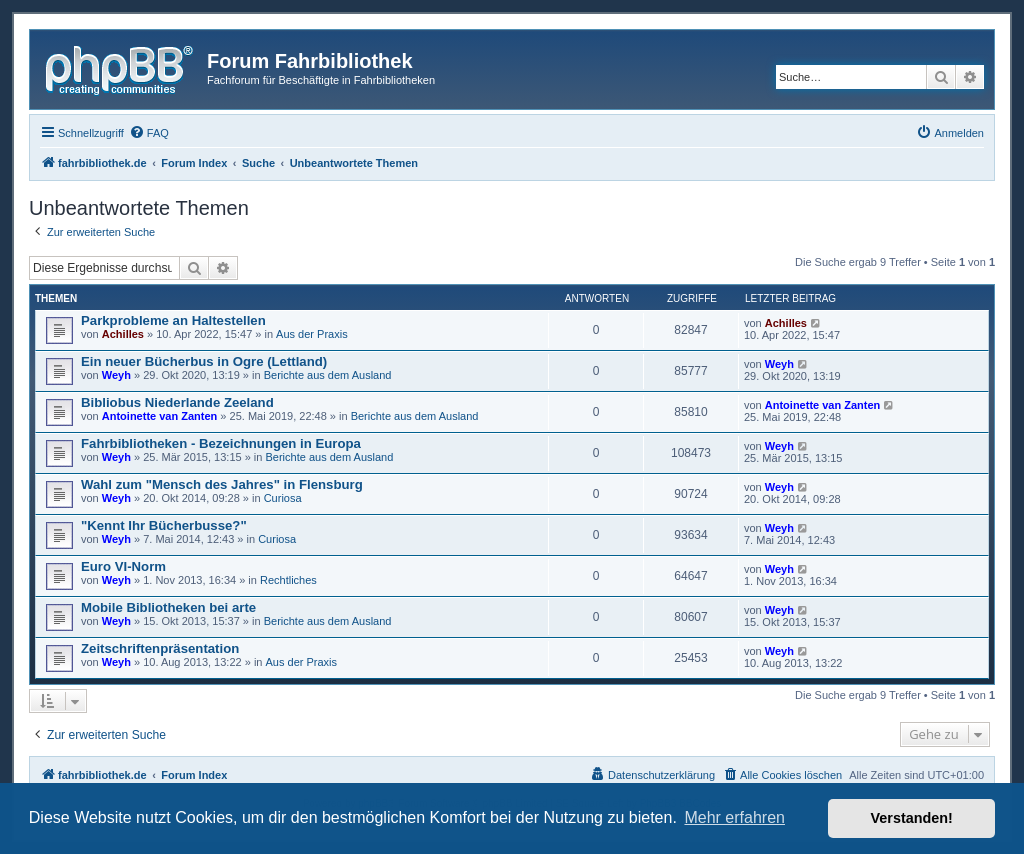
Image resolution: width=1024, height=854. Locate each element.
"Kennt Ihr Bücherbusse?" (164, 525)
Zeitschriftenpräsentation (160, 648)
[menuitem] (149, 133)
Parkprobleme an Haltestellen (173, 320)
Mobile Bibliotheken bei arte (168, 607)
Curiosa (283, 498)
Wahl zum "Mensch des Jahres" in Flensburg (222, 484)
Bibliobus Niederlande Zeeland (177, 402)
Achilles (123, 334)
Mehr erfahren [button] (734, 817)
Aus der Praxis (312, 334)
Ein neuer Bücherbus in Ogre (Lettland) (204, 361)
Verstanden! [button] (912, 818)
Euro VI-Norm (123, 566)
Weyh (116, 375)
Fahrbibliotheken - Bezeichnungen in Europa (221, 443)
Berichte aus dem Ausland (328, 375)
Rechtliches (288, 580)
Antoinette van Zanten (160, 416)
